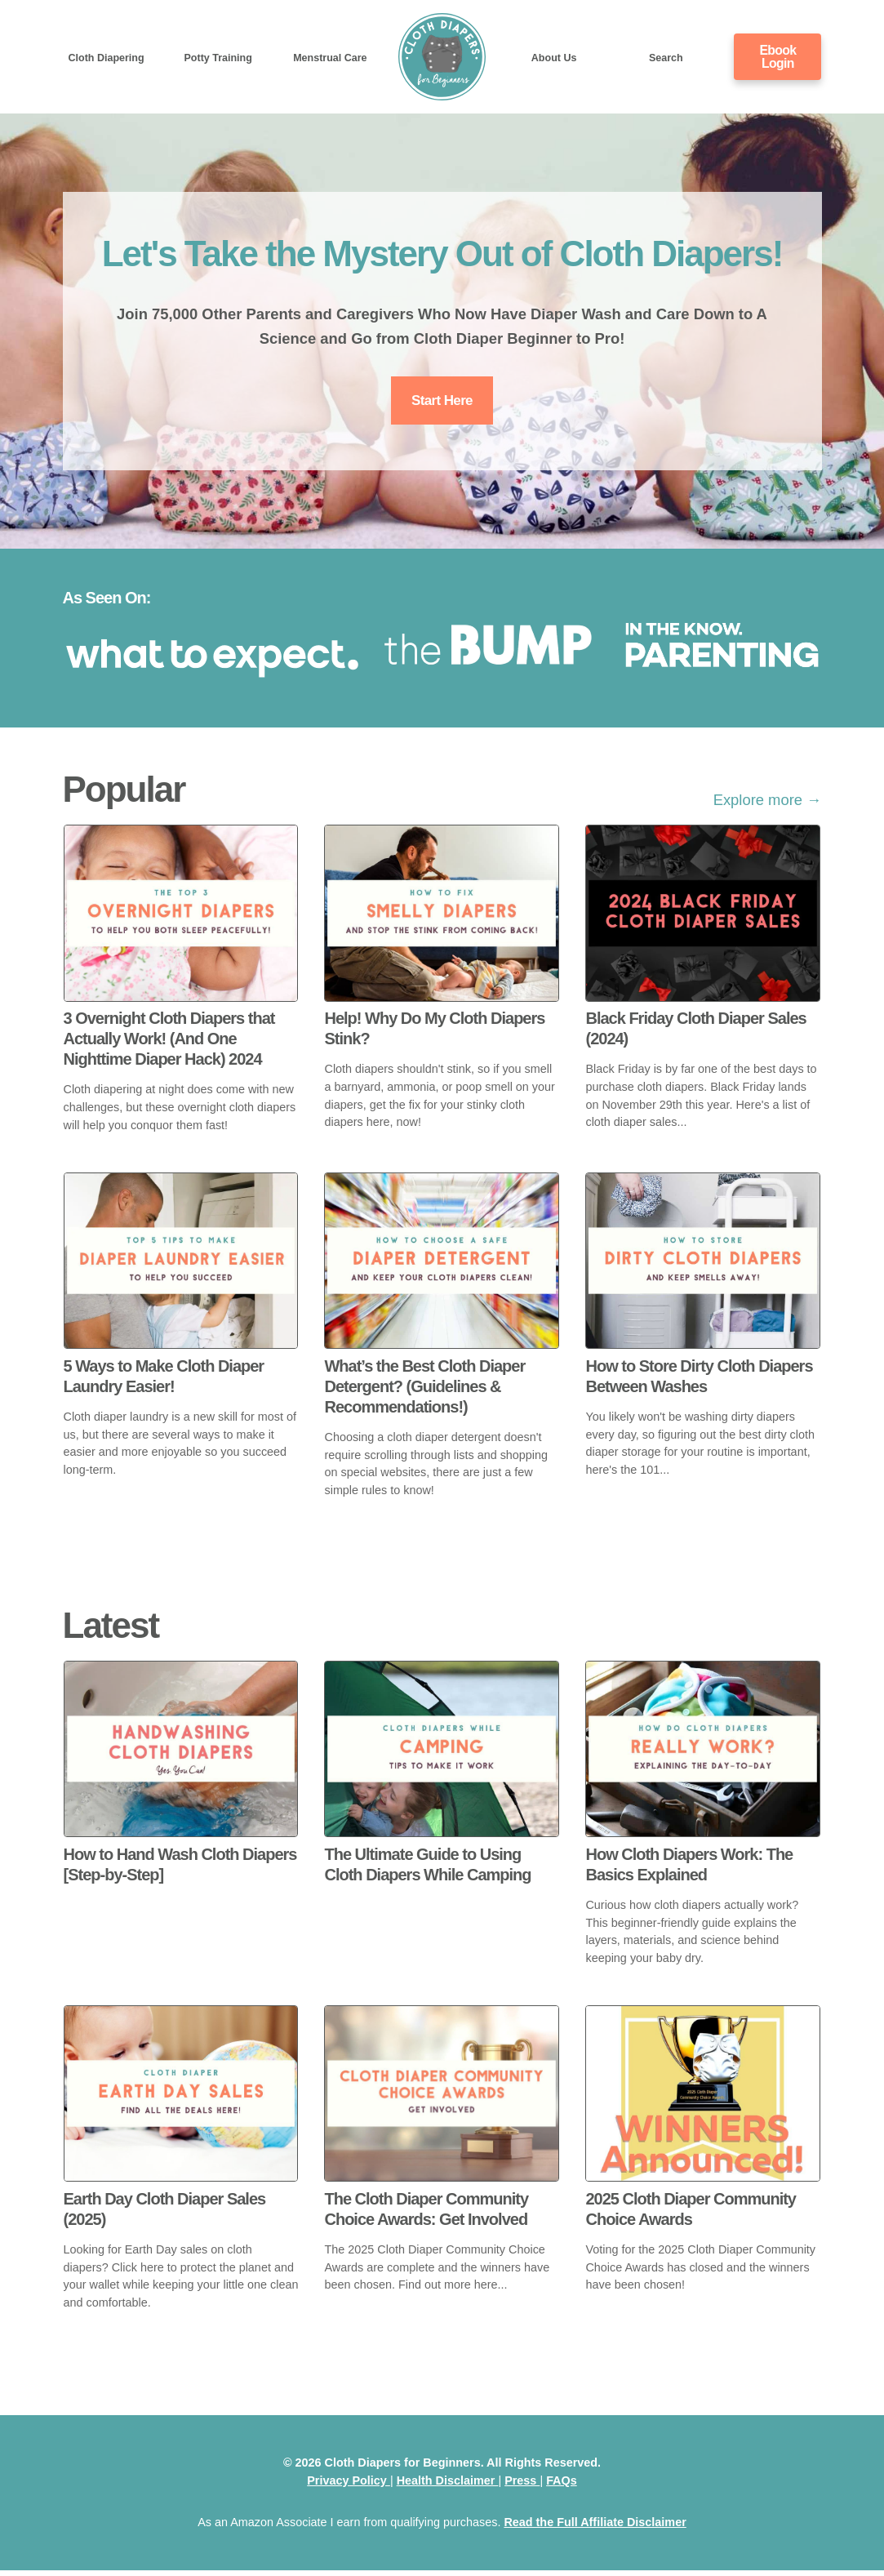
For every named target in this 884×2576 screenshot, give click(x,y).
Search (665, 57)
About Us (554, 57)
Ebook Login (778, 56)
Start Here (442, 403)
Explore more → (767, 805)
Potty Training (218, 57)
